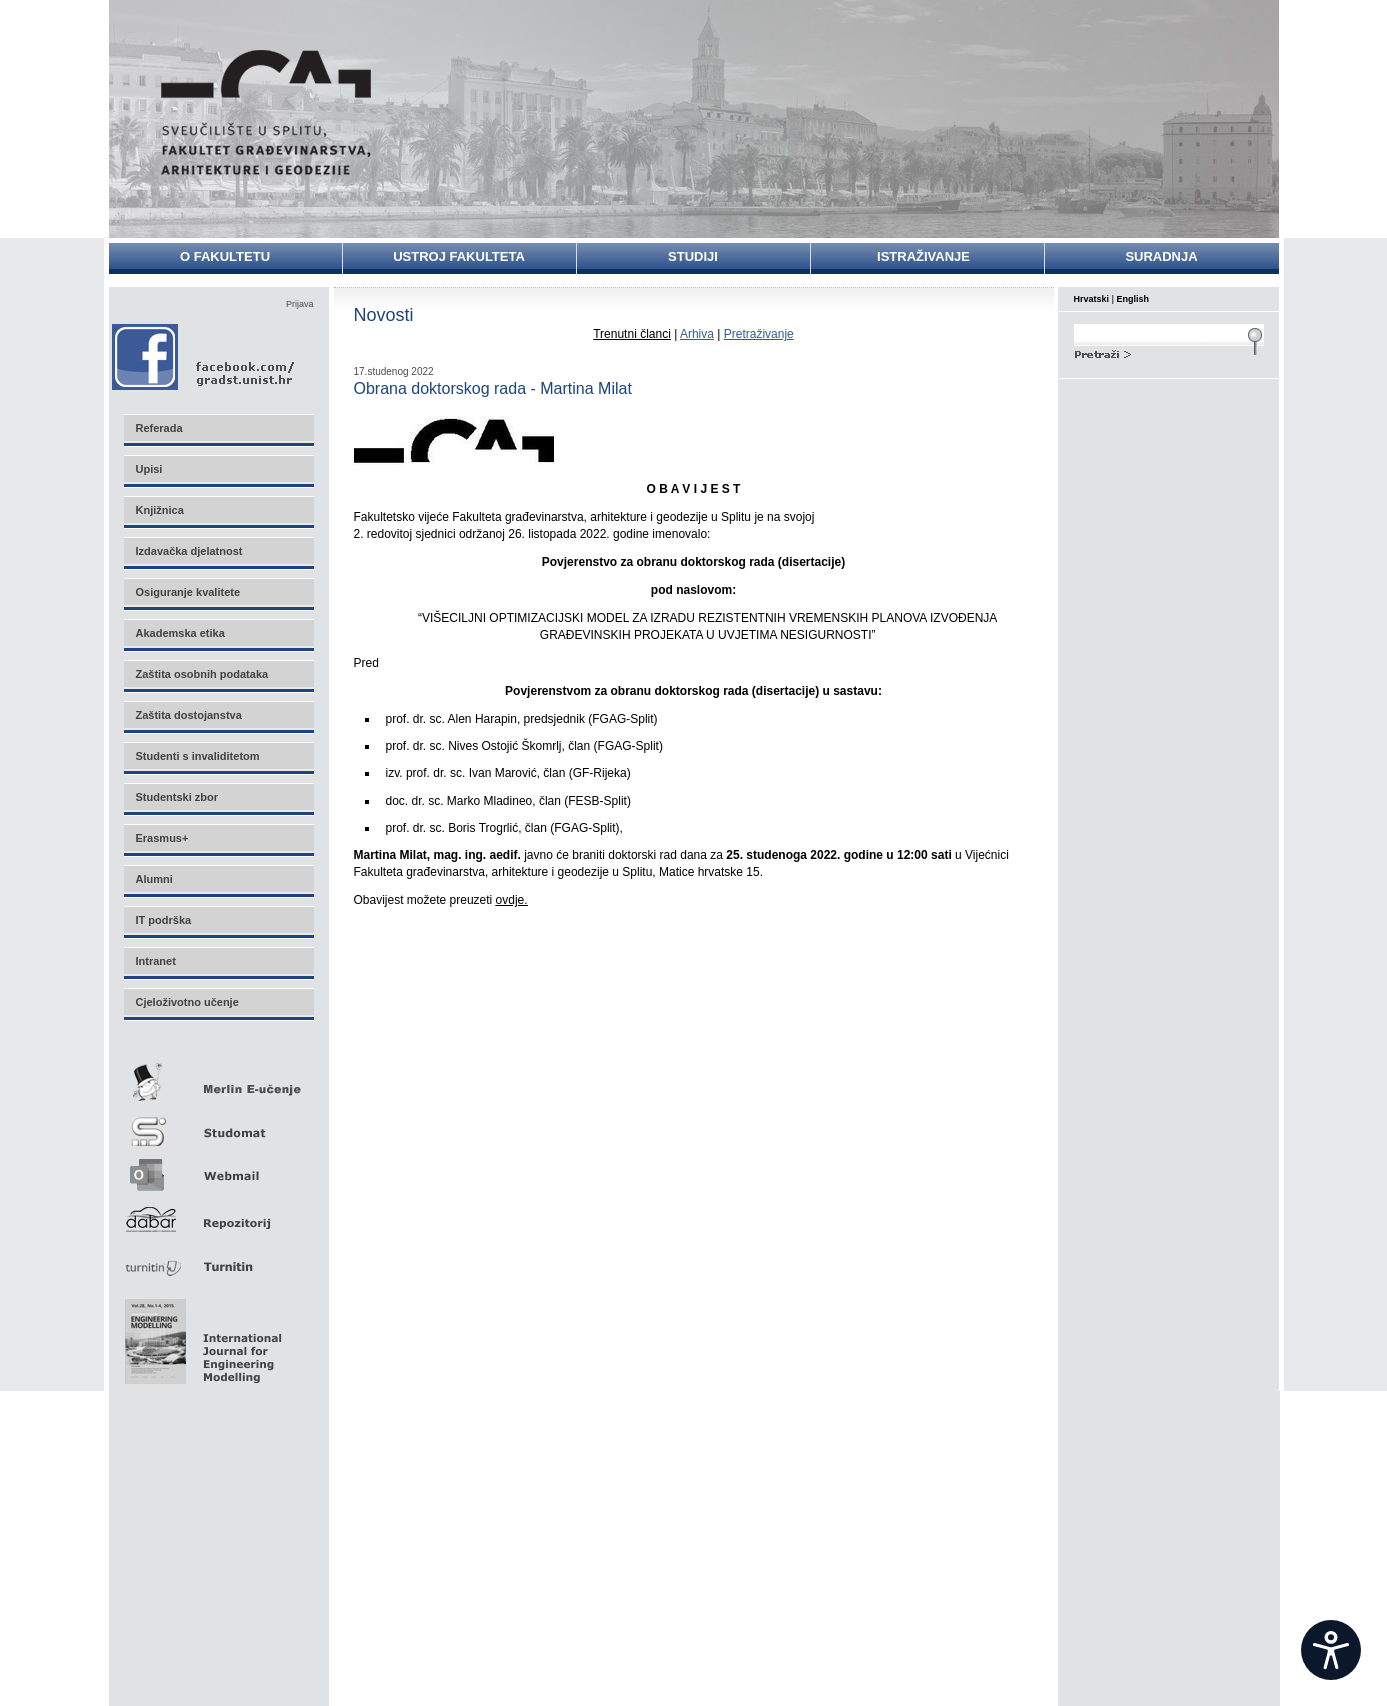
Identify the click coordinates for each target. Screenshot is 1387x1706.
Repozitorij (218, 1213)
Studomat (218, 1123)
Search (1169, 352)
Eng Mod (200, 1336)
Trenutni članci (632, 334)
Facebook (204, 356)
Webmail (218, 1168)
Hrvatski (1092, 299)
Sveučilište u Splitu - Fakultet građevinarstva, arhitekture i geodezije (266, 112)
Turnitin (218, 1258)
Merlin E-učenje (218, 1078)
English (1133, 299)
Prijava (300, 304)
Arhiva (697, 334)
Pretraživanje (759, 334)
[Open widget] (1331, 1650)
